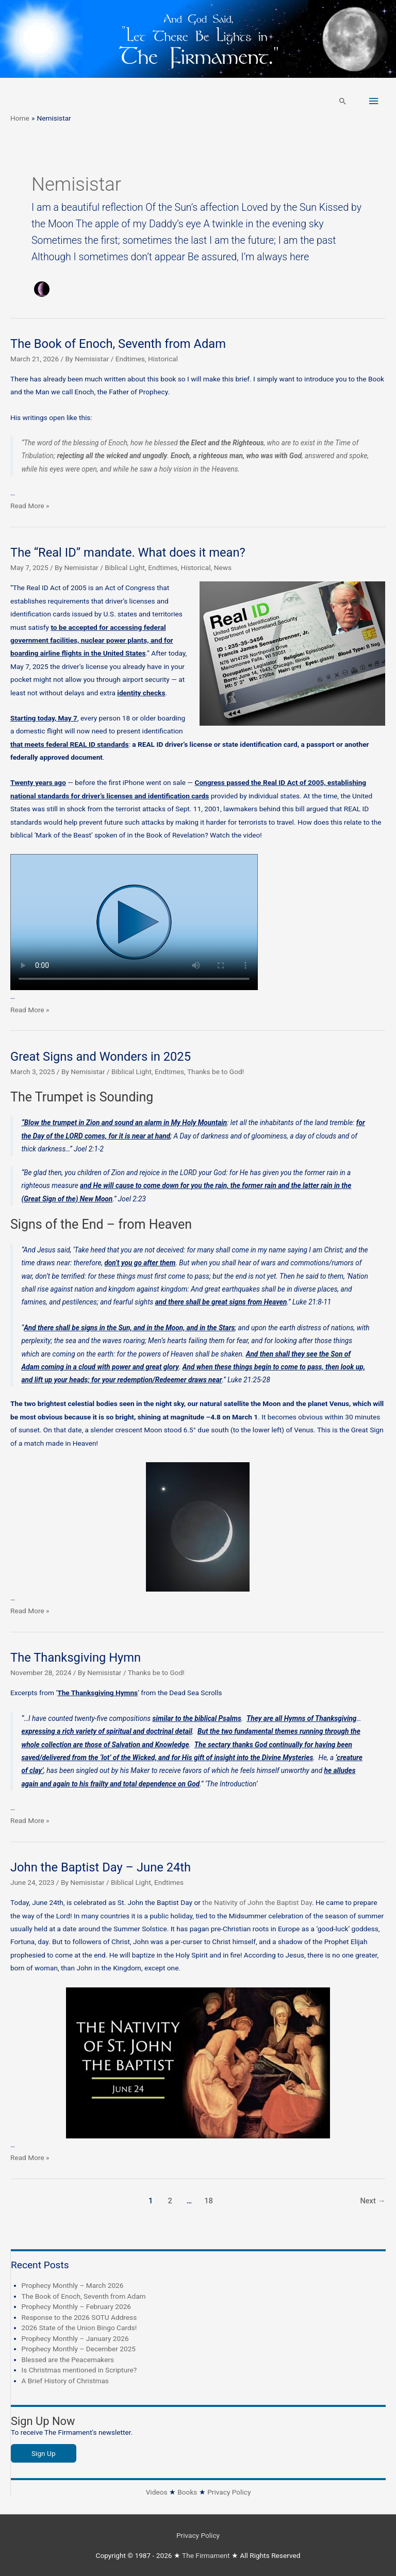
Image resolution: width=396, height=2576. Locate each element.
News (223, 567)
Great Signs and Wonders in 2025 (100, 1056)
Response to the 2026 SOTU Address (79, 2317)
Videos (157, 2492)
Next (372, 2200)
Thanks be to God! (215, 1071)
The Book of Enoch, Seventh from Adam (118, 344)
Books (187, 2492)
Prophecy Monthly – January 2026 (75, 2338)
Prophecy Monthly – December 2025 (79, 2349)
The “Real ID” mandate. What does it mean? (127, 552)
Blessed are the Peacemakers (68, 2359)
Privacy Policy (229, 2492)
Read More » (30, 505)
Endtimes (130, 359)
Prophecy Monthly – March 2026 (73, 2285)
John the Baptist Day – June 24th (100, 1867)
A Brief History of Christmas (65, 2381)
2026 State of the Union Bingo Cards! (79, 2327)
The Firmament (206, 2555)
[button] (343, 101)
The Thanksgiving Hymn (75, 1657)
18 (208, 2200)
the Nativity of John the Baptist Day (257, 1902)
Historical (163, 359)
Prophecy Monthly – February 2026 (76, 2306)
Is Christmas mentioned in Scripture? (79, 2370)
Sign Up (43, 2453)
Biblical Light (125, 567)
